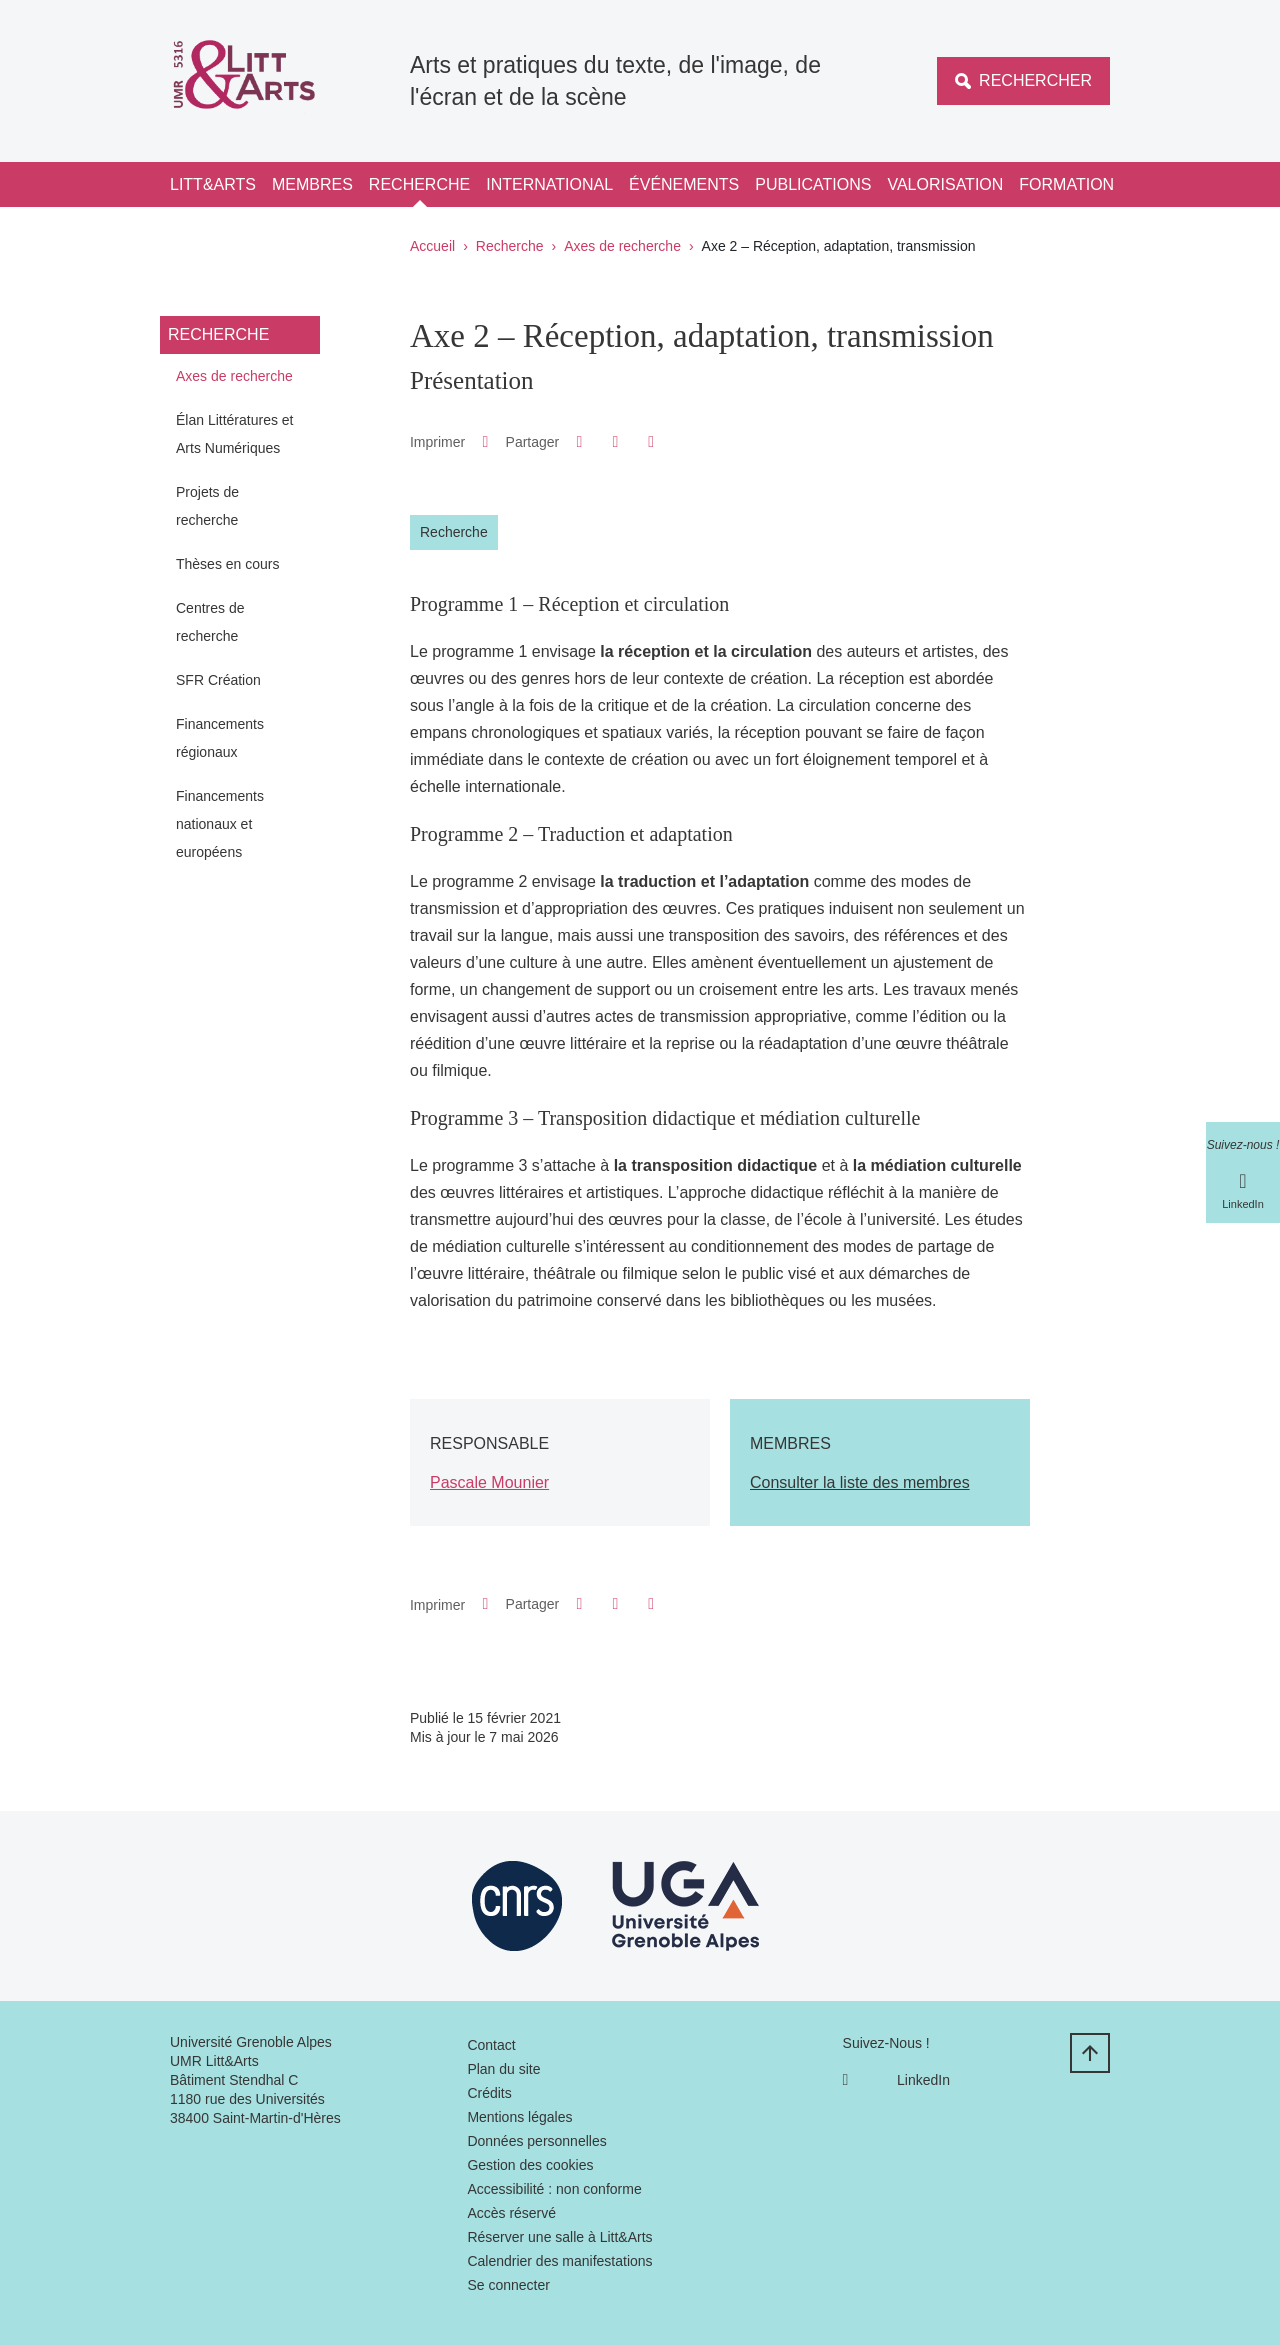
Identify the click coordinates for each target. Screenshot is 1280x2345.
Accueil (432, 246)
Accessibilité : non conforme (554, 2189)
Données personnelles (536, 2141)
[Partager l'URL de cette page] (651, 442)
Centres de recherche (210, 622)
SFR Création (218, 680)
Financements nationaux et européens (220, 824)
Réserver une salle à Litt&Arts (559, 2237)
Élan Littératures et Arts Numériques (235, 434)
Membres (312, 184)
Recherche (419, 184)
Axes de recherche (622, 246)
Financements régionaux (220, 738)
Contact (491, 2045)
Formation (1066, 184)
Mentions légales (519, 2117)
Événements (684, 184)
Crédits (489, 2093)
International (549, 184)
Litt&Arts (213, 184)
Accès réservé (511, 2213)
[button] (579, 441)
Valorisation (945, 184)
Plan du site (503, 2069)
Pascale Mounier (489, 1482)
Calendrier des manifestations (559, 2261)
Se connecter (508, 2285)
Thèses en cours (228, 564)
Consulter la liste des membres (860, 1482)
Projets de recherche (207, 506)
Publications (813, 184)
